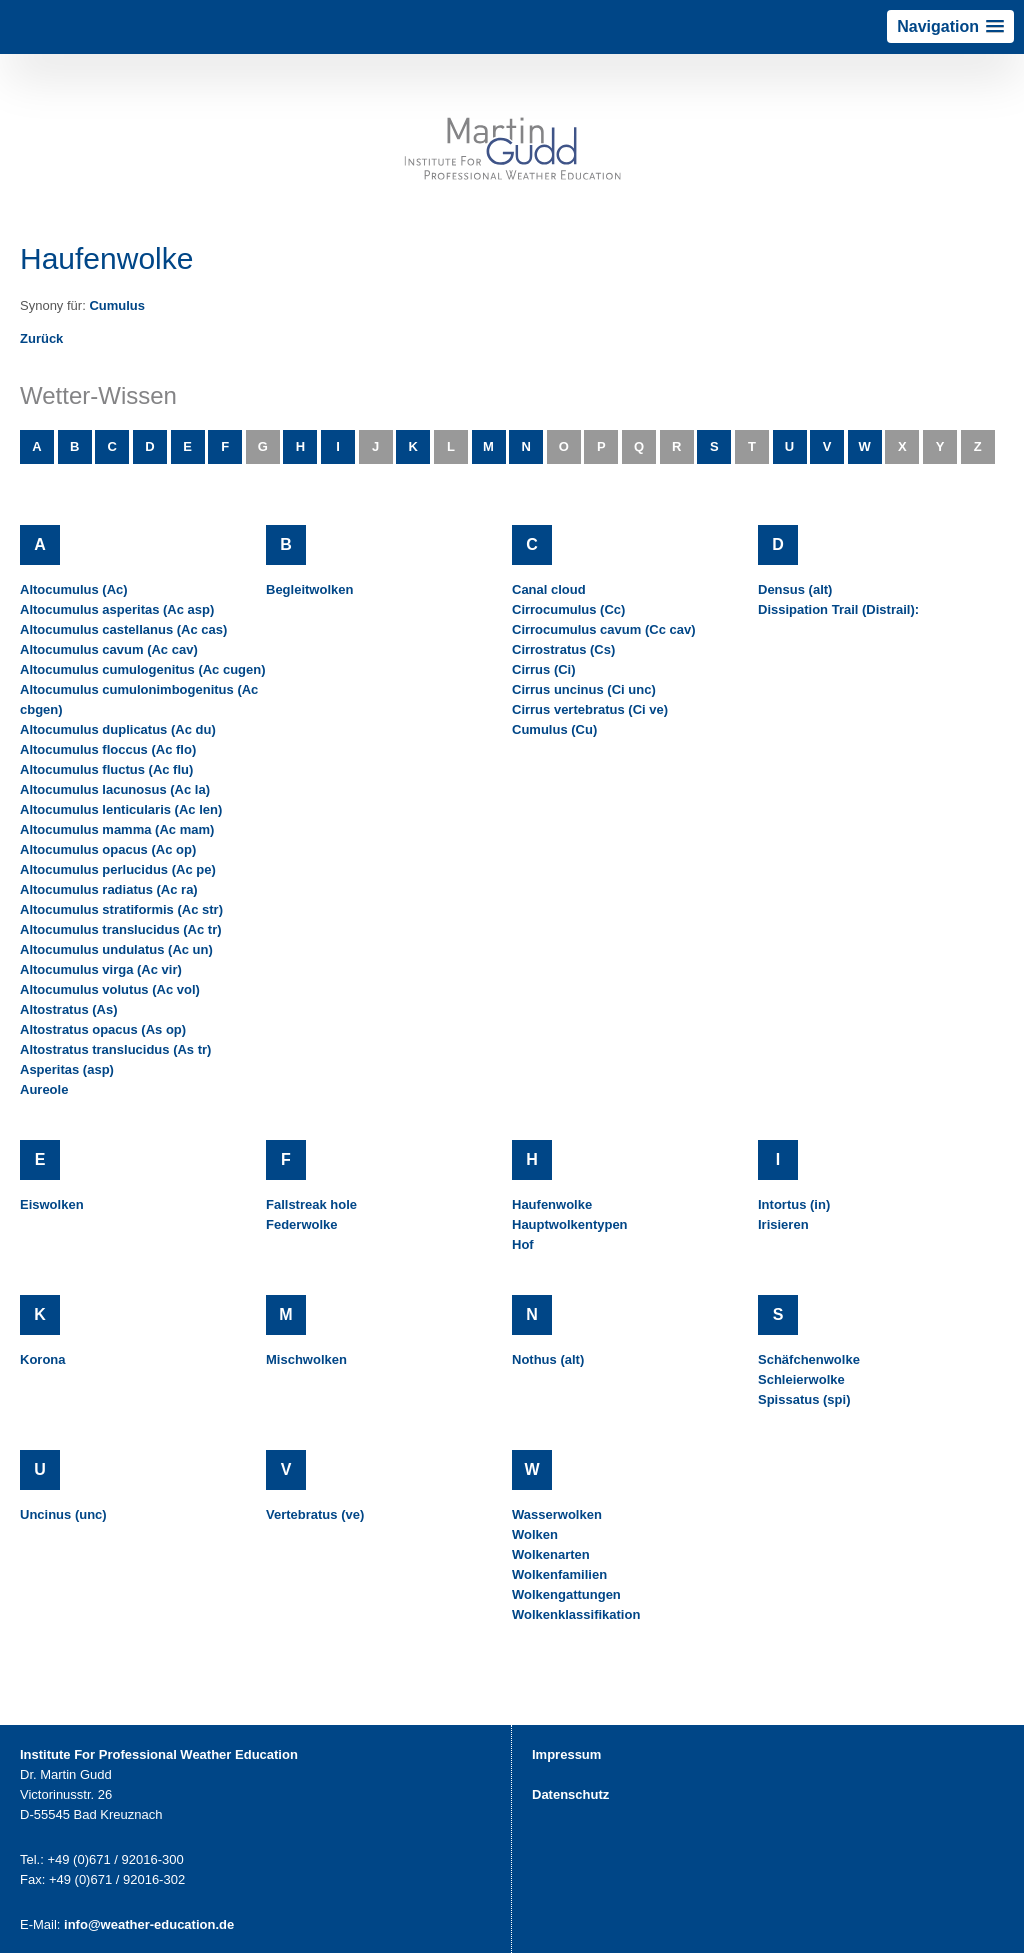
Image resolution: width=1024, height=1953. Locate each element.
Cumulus (117, 305)
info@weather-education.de (149, 1924)
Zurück (41, 338)
